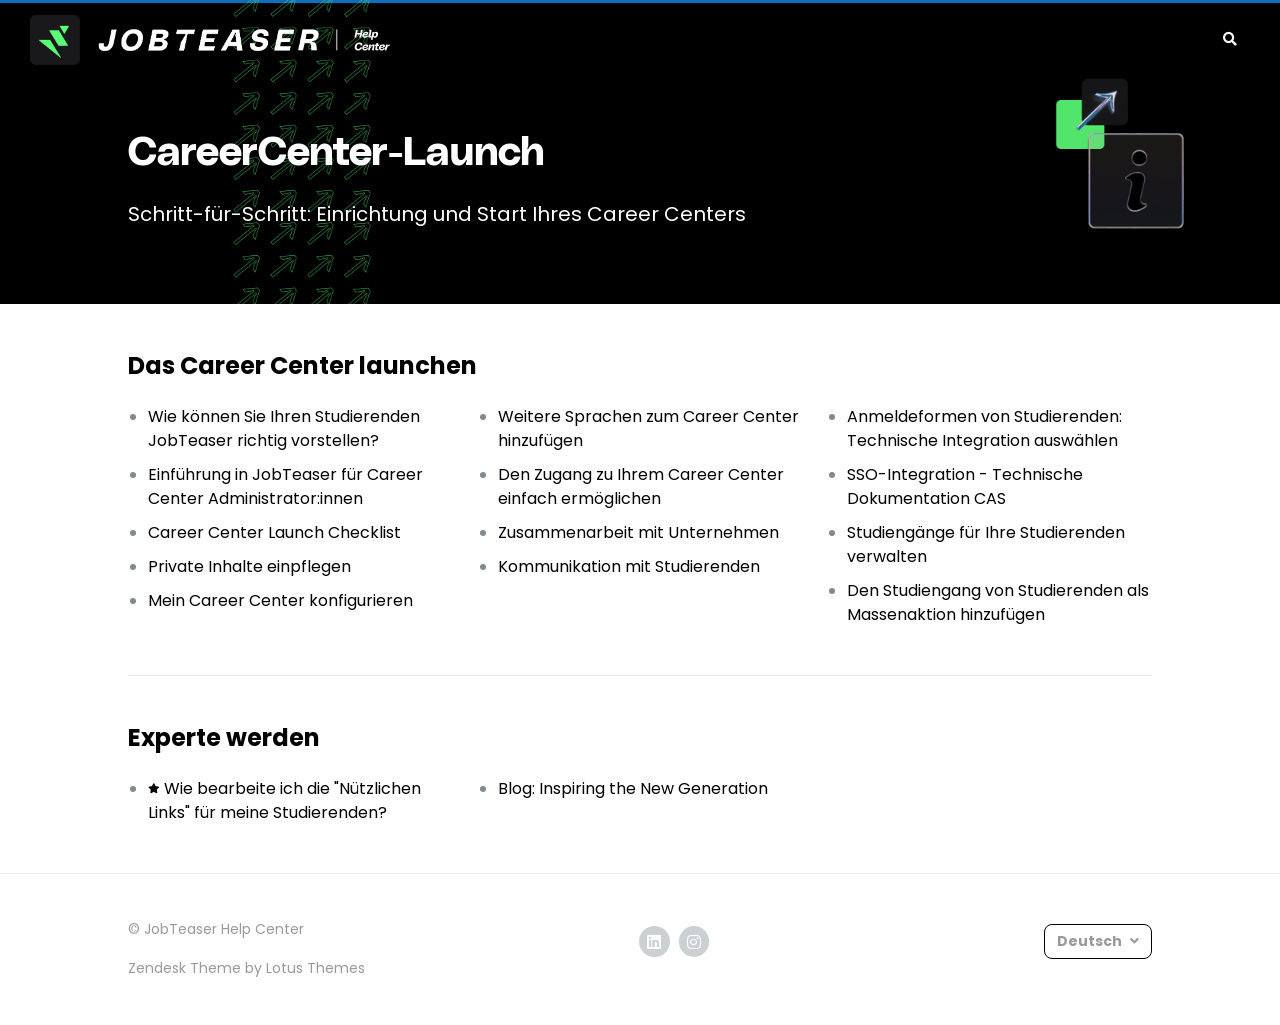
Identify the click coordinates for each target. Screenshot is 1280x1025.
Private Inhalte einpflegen (249, 566)
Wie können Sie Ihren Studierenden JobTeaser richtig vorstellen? (284, 428)
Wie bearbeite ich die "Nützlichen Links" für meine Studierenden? (284, 800)
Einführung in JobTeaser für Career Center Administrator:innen (285, 486)
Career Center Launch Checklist (274, 532)
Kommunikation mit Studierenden (629, 566)
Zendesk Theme (184, 968)
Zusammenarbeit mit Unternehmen (638, 532)
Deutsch (1091, 941)
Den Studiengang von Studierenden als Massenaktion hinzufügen (998, 602)
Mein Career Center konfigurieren (280, 600)
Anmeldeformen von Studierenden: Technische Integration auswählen (984, 428)
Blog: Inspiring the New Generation (633, 788)
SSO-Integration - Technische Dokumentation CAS (965, 486)
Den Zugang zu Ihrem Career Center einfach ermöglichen (641, 486)
